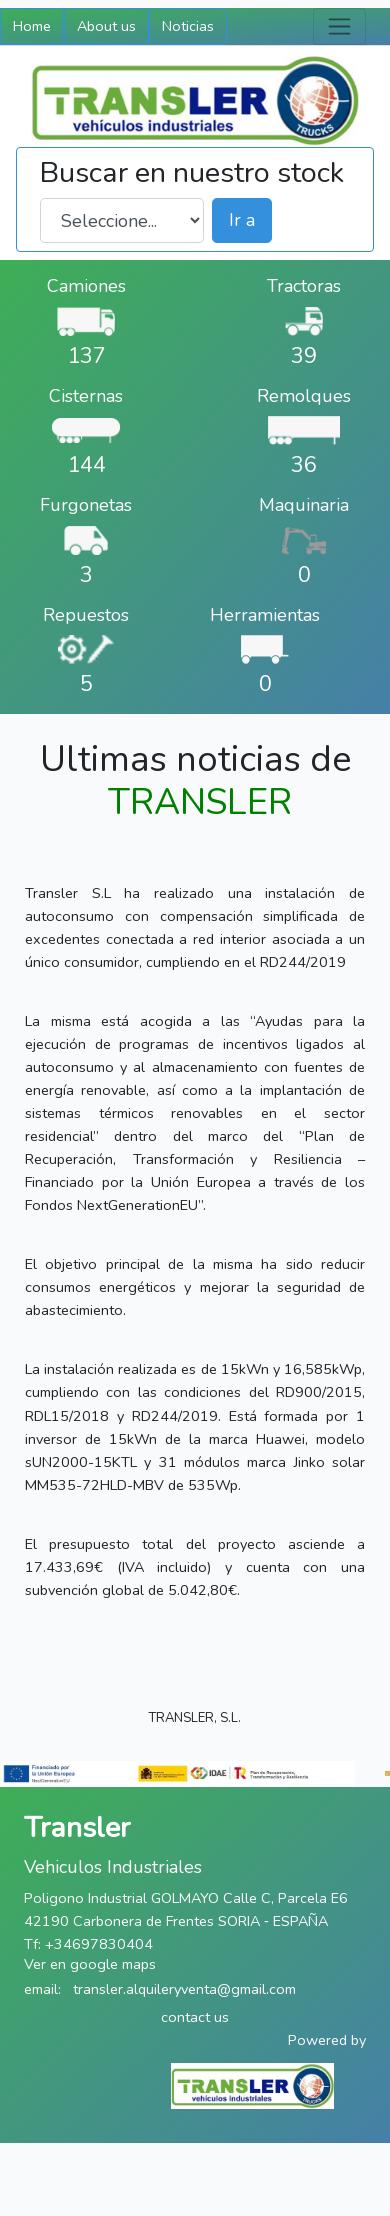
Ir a (242, 220)
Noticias (188, 26)
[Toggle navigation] (339, 26)
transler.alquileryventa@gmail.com (184, 1989)
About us (106, 26)
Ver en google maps (90, 1964)
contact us (195, 2017)
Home (32, 26)
